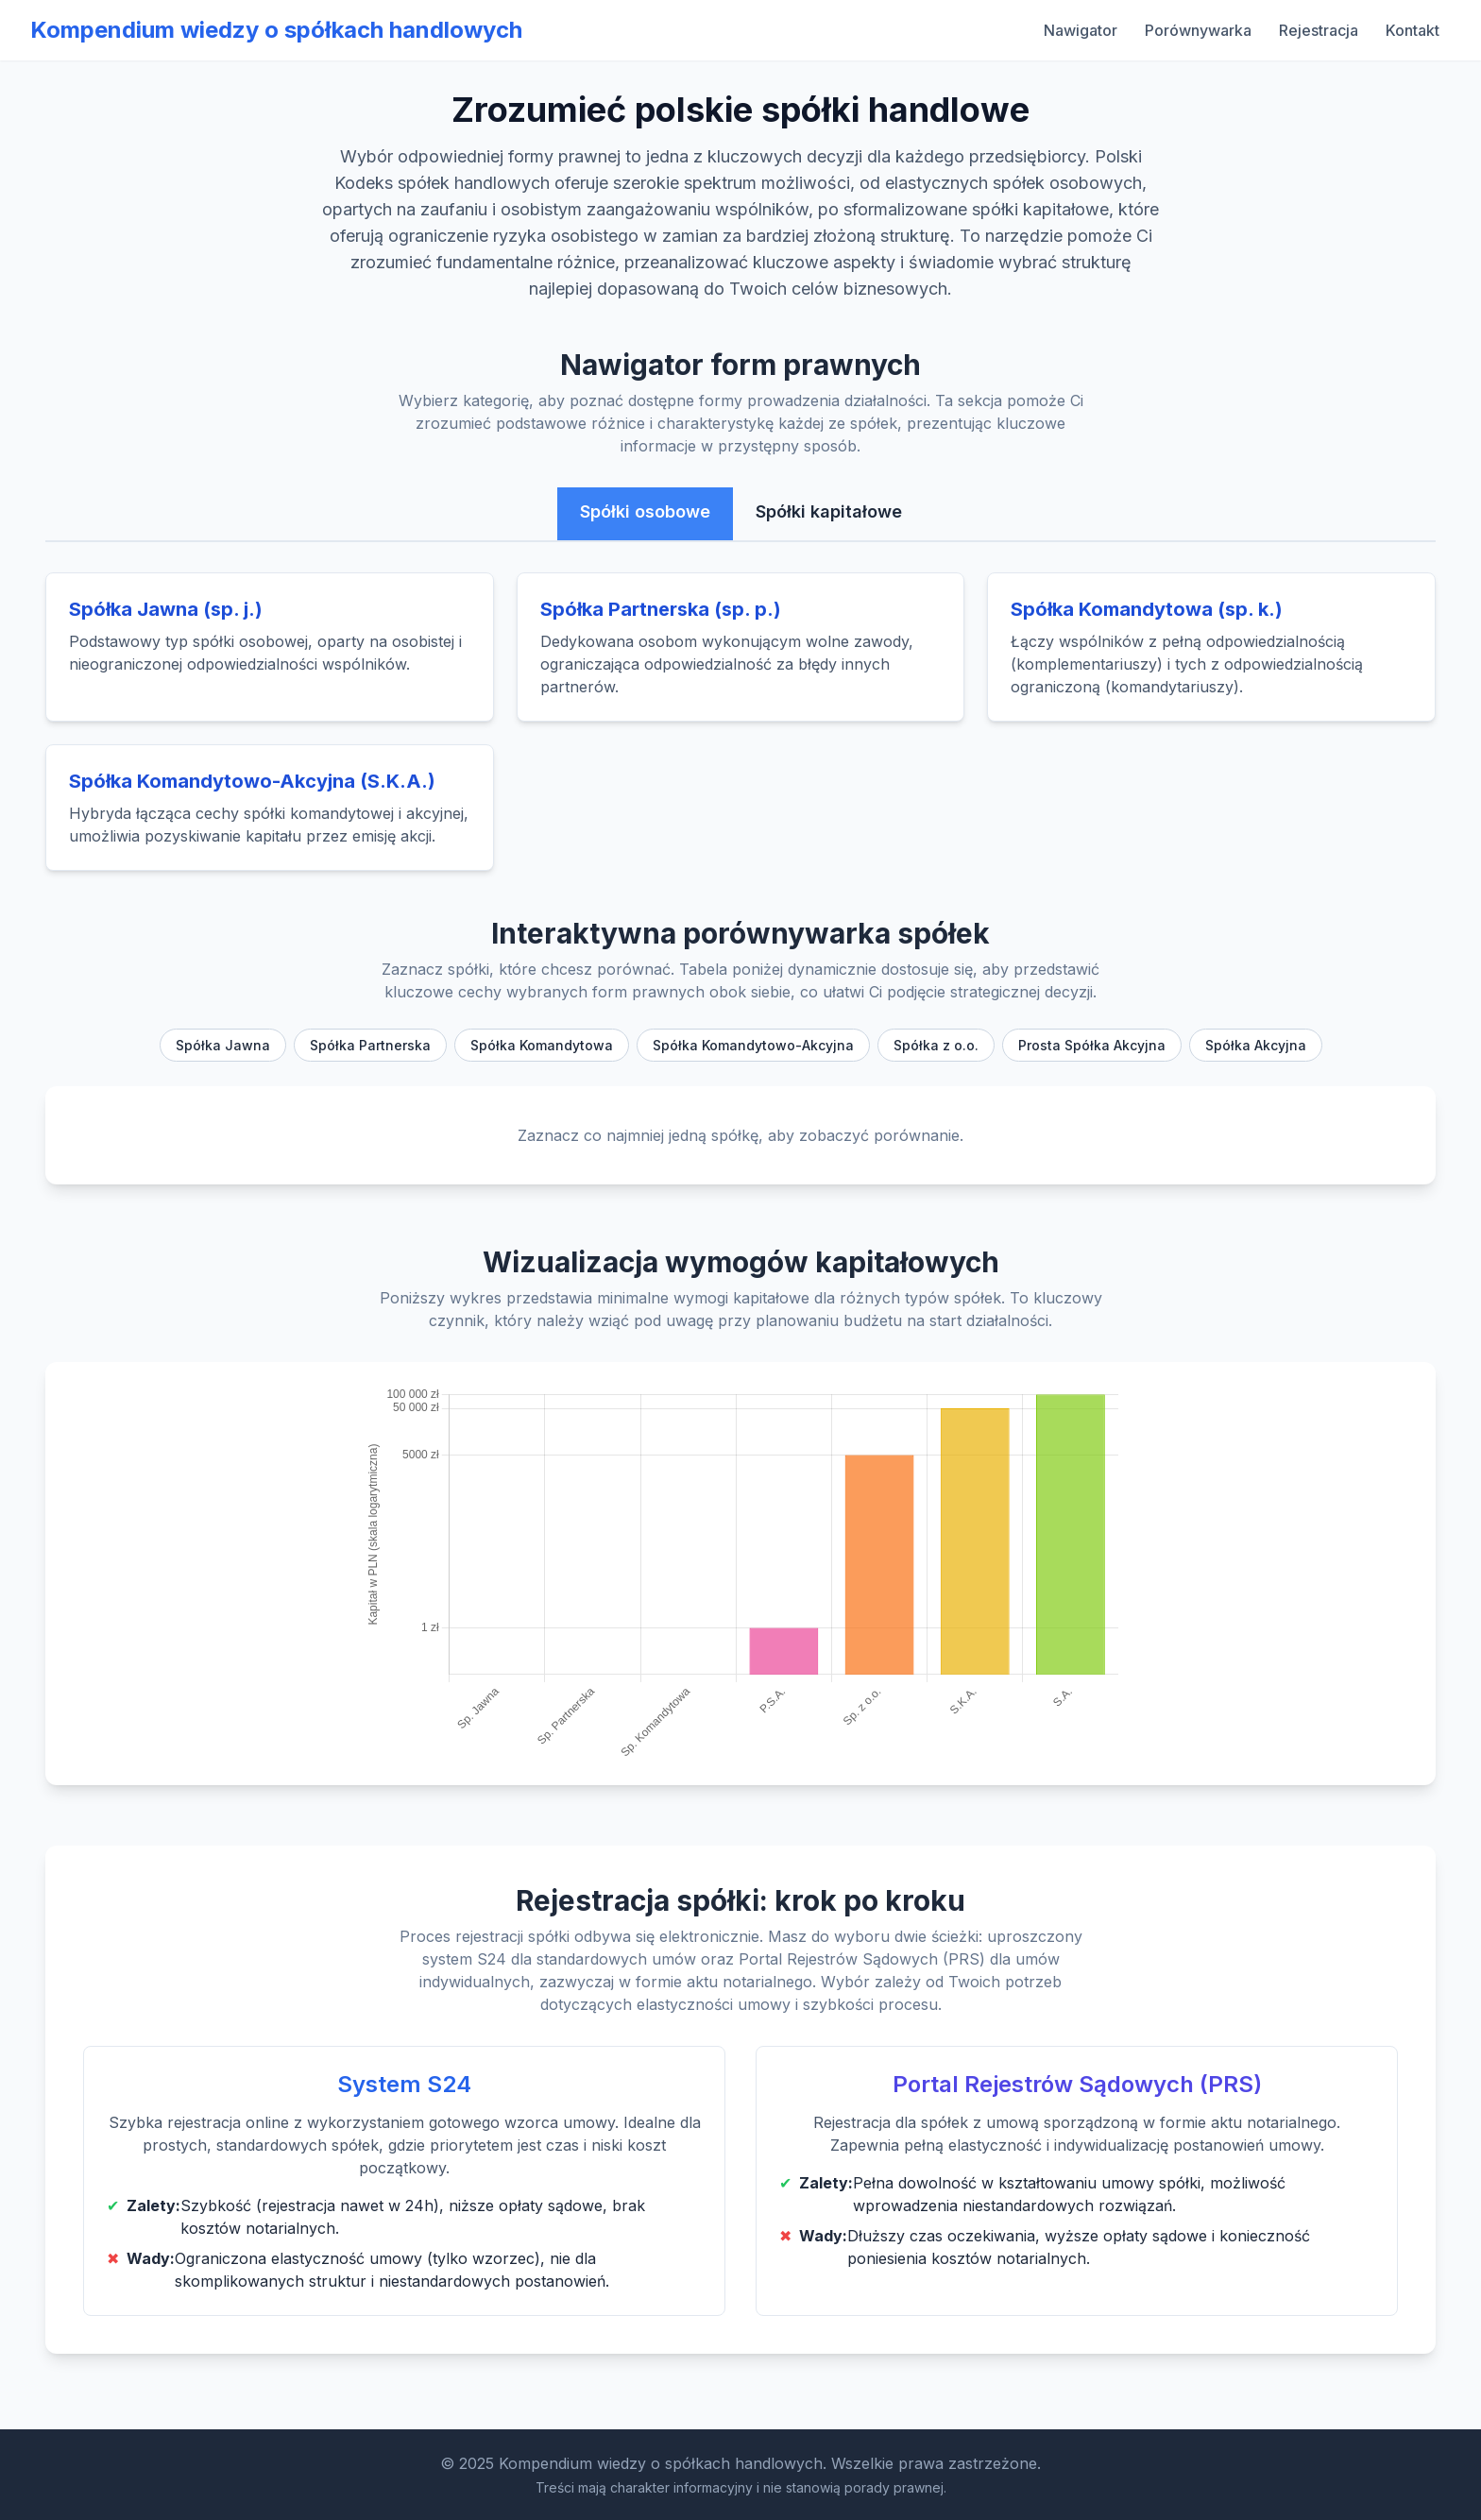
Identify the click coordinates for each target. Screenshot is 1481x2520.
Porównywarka (1198, 30)
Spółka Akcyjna (1255, 1045)
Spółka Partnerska (370, 1045)
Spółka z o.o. (936, 1045)
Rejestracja (1318, 30)
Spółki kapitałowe (829, 511)
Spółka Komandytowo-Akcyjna (753, 1045)
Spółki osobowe (645, 511)
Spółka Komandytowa (541, 1045)
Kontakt (1412, 30)
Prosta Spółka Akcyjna (1092, 1045)
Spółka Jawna (223, 1045)
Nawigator (1080, 30)
